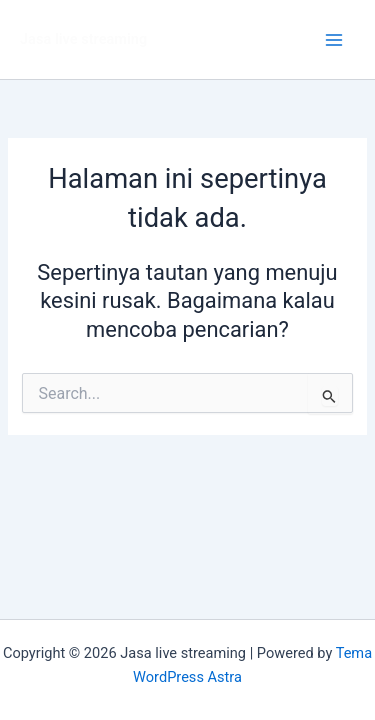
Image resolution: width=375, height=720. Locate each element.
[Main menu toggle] (334, 40)
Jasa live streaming (83, 39)
